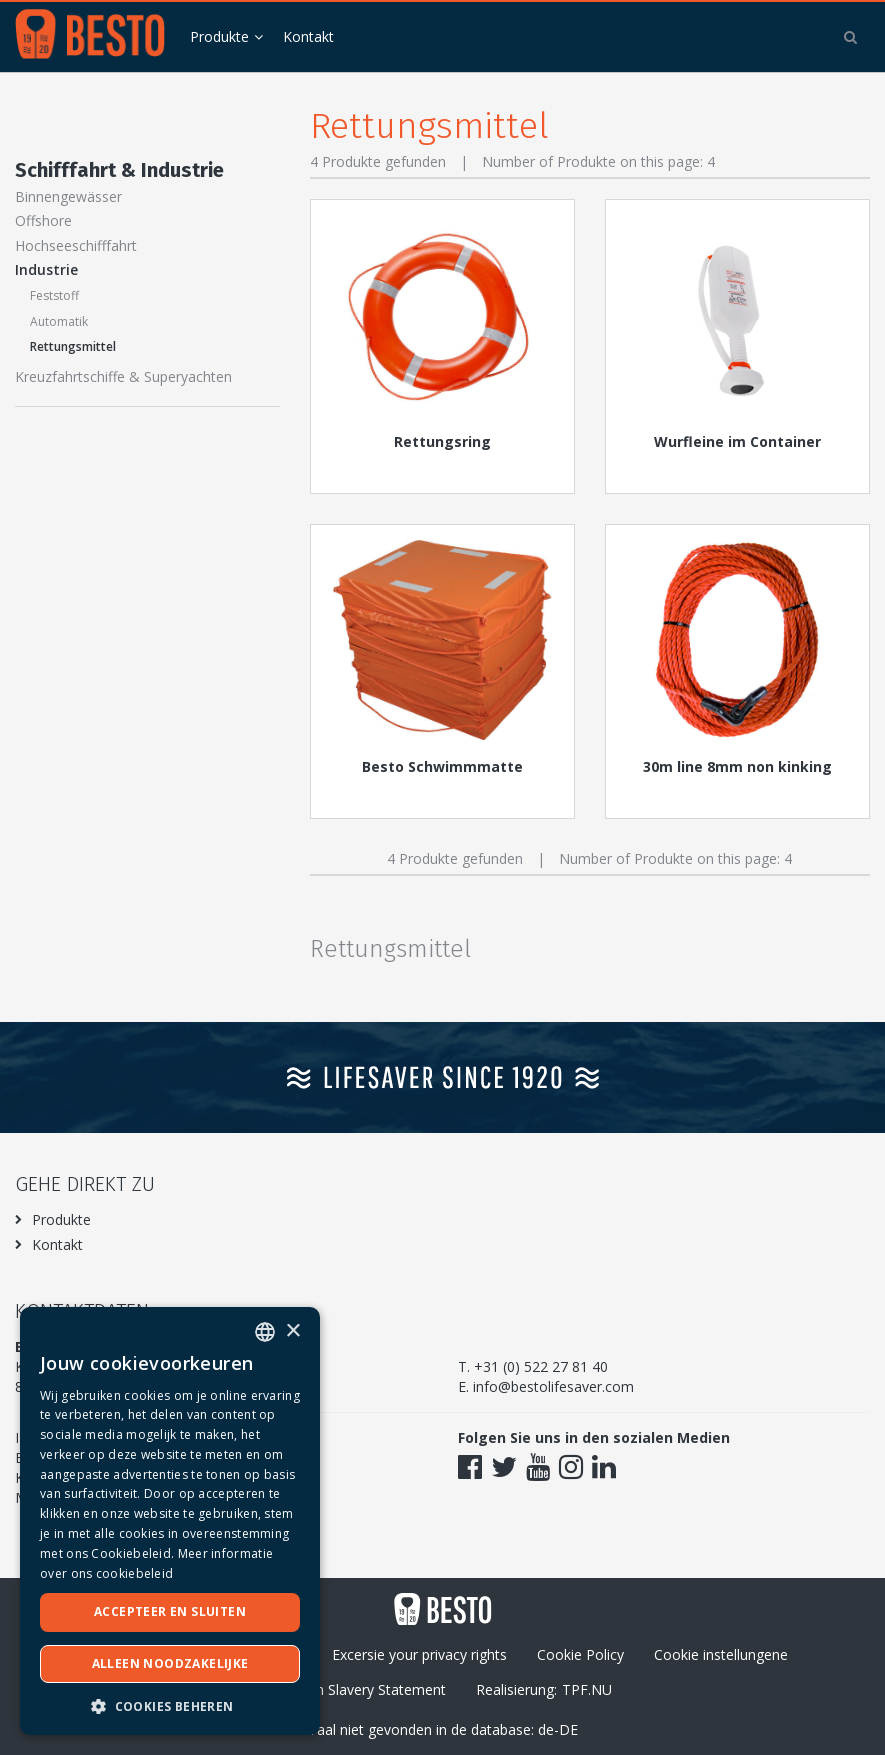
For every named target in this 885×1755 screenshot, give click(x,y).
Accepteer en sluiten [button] (170, 1611)
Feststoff (54, 295)
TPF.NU (587, 1689)
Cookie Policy (580, 1654)
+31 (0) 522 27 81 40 (541, 1366)
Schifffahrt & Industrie (119, 170)
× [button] (292, 1331)
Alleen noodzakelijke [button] (170, 1663)
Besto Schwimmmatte (442, 766)
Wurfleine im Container (737, 441)
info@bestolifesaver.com (553, 1386)
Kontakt (308, 36)
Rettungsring (442, 441)
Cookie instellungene (721, 1654)
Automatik (59, 321)
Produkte (219, 36)
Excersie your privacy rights (419, 1654)
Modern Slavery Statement (359, 1689)
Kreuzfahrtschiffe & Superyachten (123, 376)
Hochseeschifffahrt (76, 245)
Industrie (46, 269)
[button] (170, 1705)
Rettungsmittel (73, 346)
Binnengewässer (68, 196)
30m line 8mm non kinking (737, 766)
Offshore (43, 220)
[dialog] (170, 1521)
